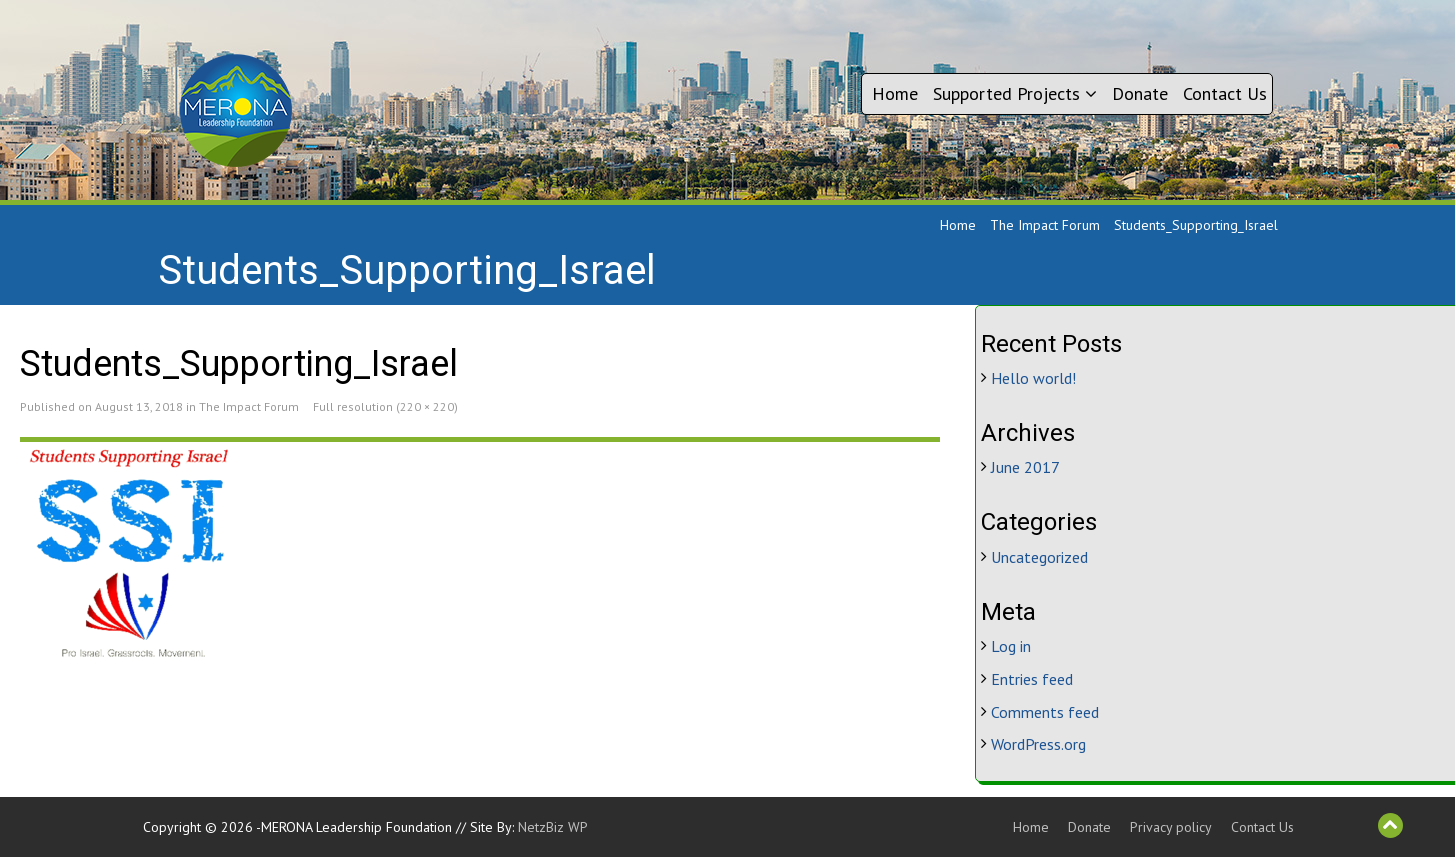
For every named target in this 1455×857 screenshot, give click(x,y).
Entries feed (1032, 679)
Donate (1140, 93)
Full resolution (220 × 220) (385, 406)
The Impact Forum (1045, 225)
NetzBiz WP (553, 827)
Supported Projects (1015, 93)
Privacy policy (1171, 827)
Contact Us (1225, 93)
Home (895, 93)
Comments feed (1045, 712)
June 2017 (1025, 467)
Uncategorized (1039, 557)
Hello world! (1033, 378)
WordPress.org (1038, 744)
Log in (1011, 646)
